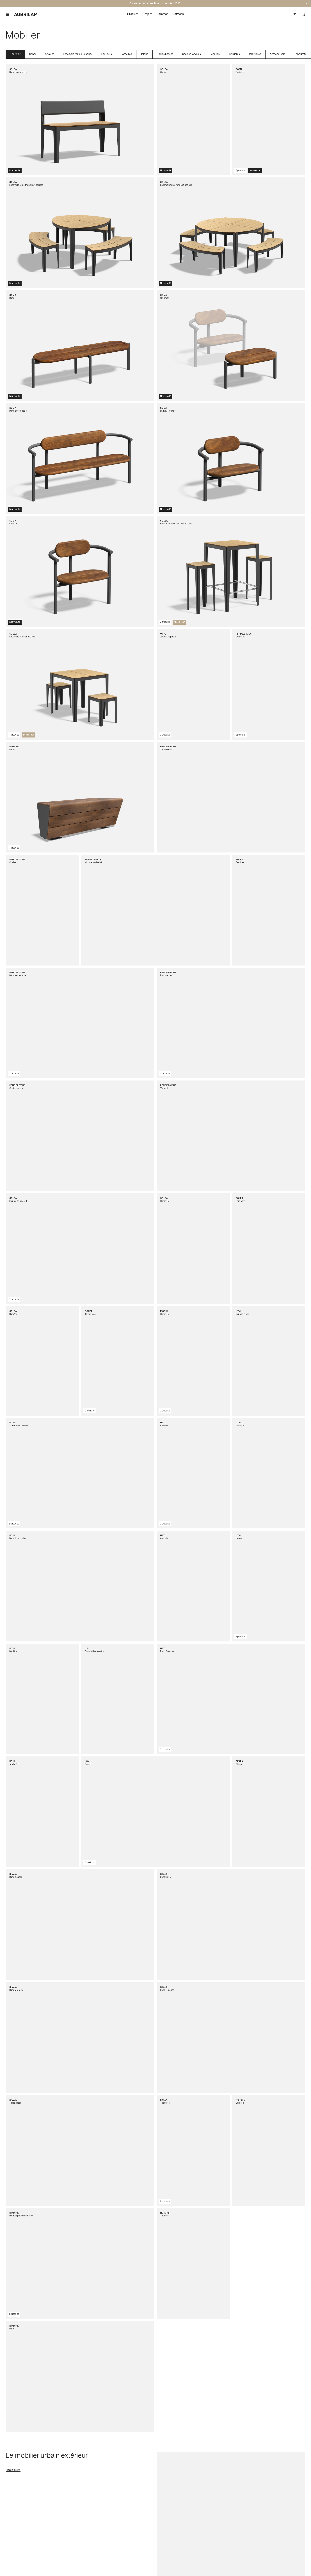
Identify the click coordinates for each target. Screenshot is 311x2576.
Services (178, 14)
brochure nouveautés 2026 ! (165, 3)
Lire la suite (13, 2473)
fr (294, 14)
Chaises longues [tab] (191, 54)
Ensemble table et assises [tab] (78, 54)
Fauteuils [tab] (106, 54)
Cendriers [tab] (215, 54)
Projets (147, 14)
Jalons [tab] (144, 54)
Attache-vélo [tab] (277, 54)
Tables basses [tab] (165, 54)
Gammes (162, 14)
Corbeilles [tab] (126, 54)
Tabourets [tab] (300, 54)
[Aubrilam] (25, 14)
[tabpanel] (155, 1248)
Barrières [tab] (234, 54)
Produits (132, 14)
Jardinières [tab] (255, 54)
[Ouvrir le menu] (7, 14)
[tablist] (155, 54)
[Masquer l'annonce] (306, 3)
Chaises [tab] (49, 54)
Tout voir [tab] (15, 54)
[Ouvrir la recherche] (303, 14)
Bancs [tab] (32, 54)
